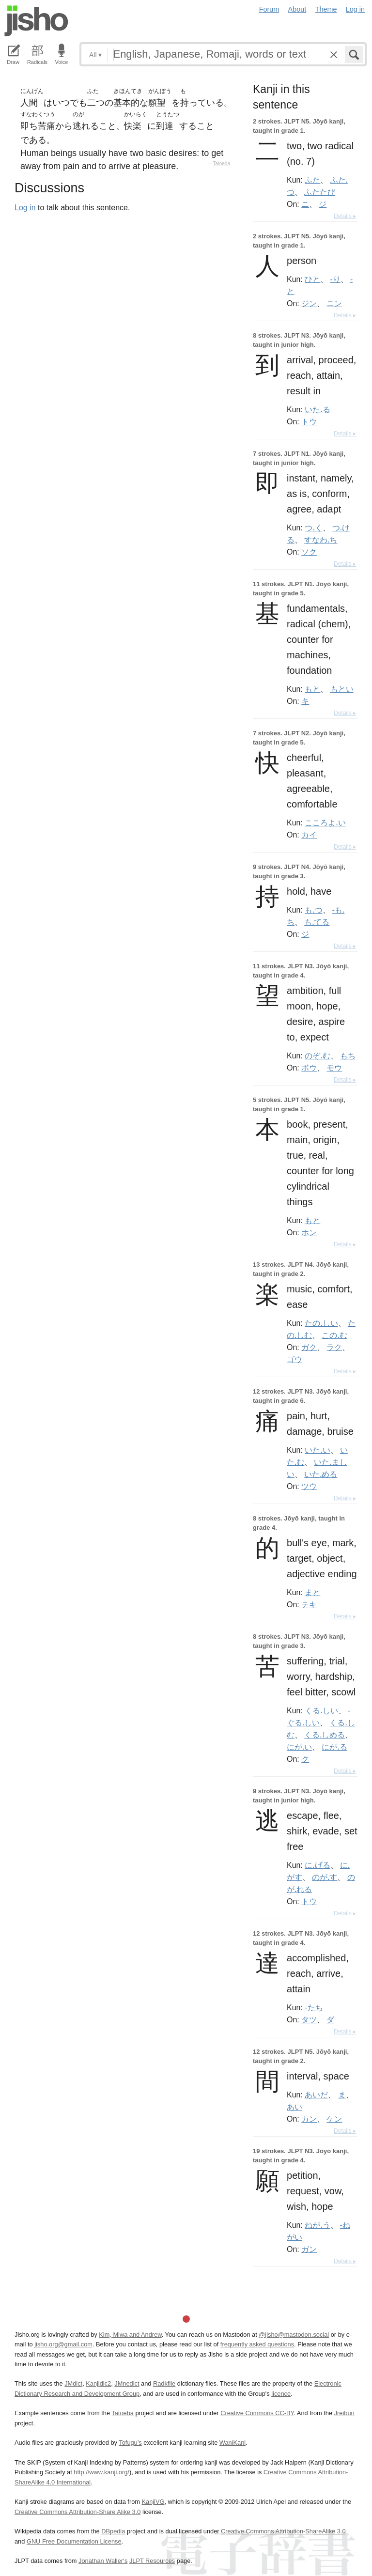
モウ (334, 1067)
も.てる (316, 921)
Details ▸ (345, 216)
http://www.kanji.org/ (101, 2472)
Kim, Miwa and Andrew (130, 2334)
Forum (269, 9)
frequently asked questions (257, 2344)
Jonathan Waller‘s (102, 2560)
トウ (309, 421)
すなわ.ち (320, 539)
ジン (309, 303)
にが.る (334, 1746)
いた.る (317, 409)
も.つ (313, 909)
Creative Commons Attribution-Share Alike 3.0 (77, 2511)
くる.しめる (324, 1734)
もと (312, 688)
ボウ (309, 1067)
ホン (309, 1232)
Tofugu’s (130, 2442)
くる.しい (321, 1710)
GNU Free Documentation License (74, 2541)
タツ (309, 2019)
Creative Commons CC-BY (257, 2413)
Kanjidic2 (98, 2383)
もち (348, 1055)
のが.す (324, 1877)
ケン (334, 2118)
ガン (309, 2249)
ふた (312, 179)
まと (312, 1592)
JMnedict (126, 2383)
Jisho (36, 20)
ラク (334, 1347)
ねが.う (317, 2224)
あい (294, 2106)
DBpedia (113, 2531)
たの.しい (321, 1323)
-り (335, 279)
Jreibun (344, 2413)
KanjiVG (152, 2501)
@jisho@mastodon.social (294, 2334)
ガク (309, 1347)
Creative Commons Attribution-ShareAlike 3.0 (283, 2531)
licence (281, 2393)
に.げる (317, 1865)
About (297, 9)
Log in (355, 9)
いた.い (317, 1449)
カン (309, 2118)
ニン (334, 303)
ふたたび (319, 191)
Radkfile (164, 2383)
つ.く (313, 527)
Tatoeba (221, 163)
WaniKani (232, 2442)
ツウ (309, 1486)
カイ (309, 834)
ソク (309, 551)
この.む (334, 1335)
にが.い (299, 1746)
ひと (312, 279)
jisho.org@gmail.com (63, 2344)
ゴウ (294, 1359)
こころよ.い (325, 822)
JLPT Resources (152, 2560)
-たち (314, 2007)
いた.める (320, 1474)
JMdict (73, 2383)
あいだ (316, 2094)
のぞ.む (317, 1055)
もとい (342, 688)
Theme (326, 9)
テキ (309, 1604)
